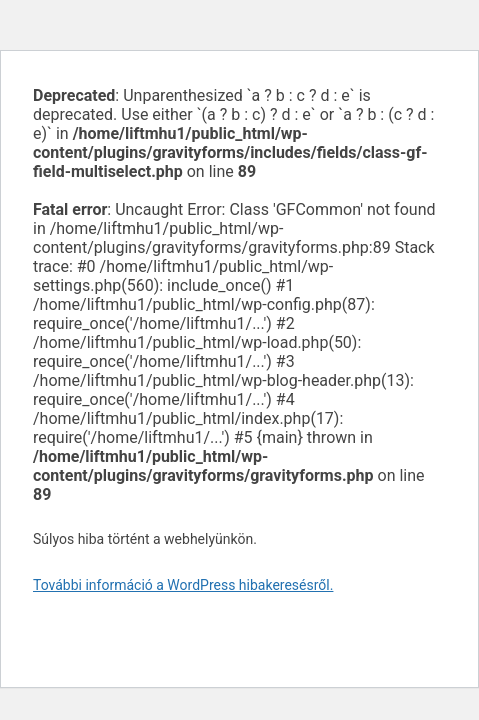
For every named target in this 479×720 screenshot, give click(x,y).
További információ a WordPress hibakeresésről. (183, 585)
